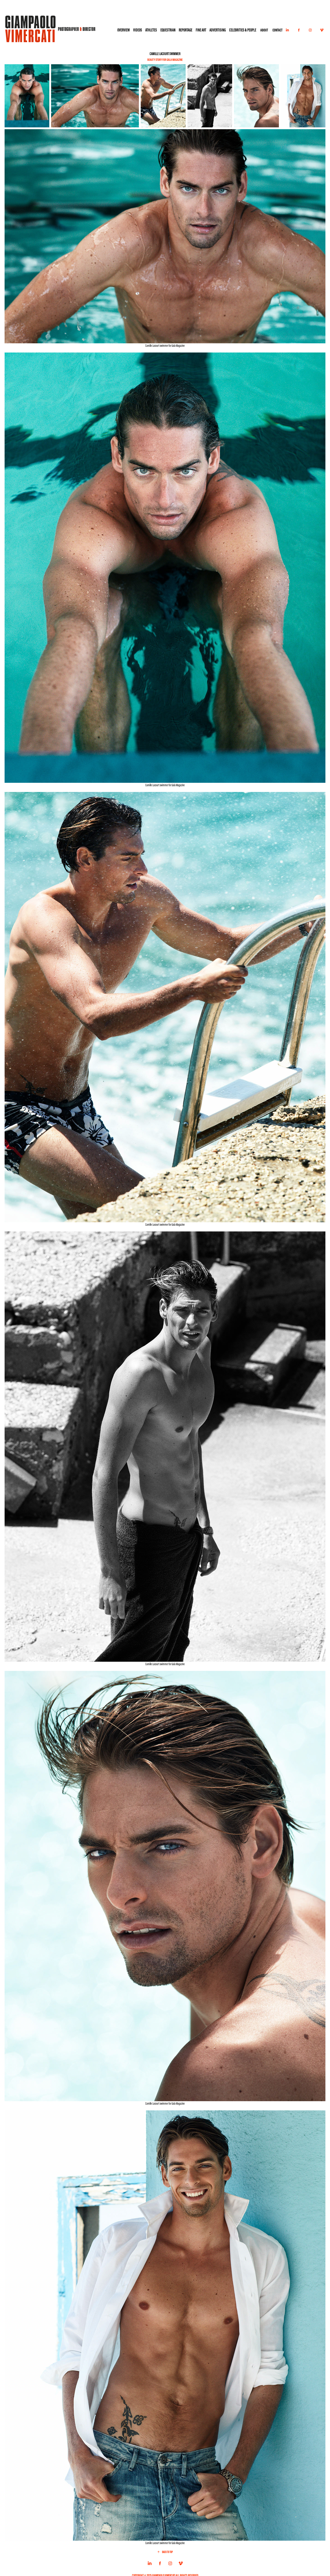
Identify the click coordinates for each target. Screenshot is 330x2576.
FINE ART (201, 30)
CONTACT (277, 30)
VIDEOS (137, 30)
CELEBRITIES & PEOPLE (242, 30)
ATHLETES (151, 30)
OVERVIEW (123, 30)
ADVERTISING (217, 30)
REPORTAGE (185, 30)
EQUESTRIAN (168, 30)
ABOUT (264, 30)
